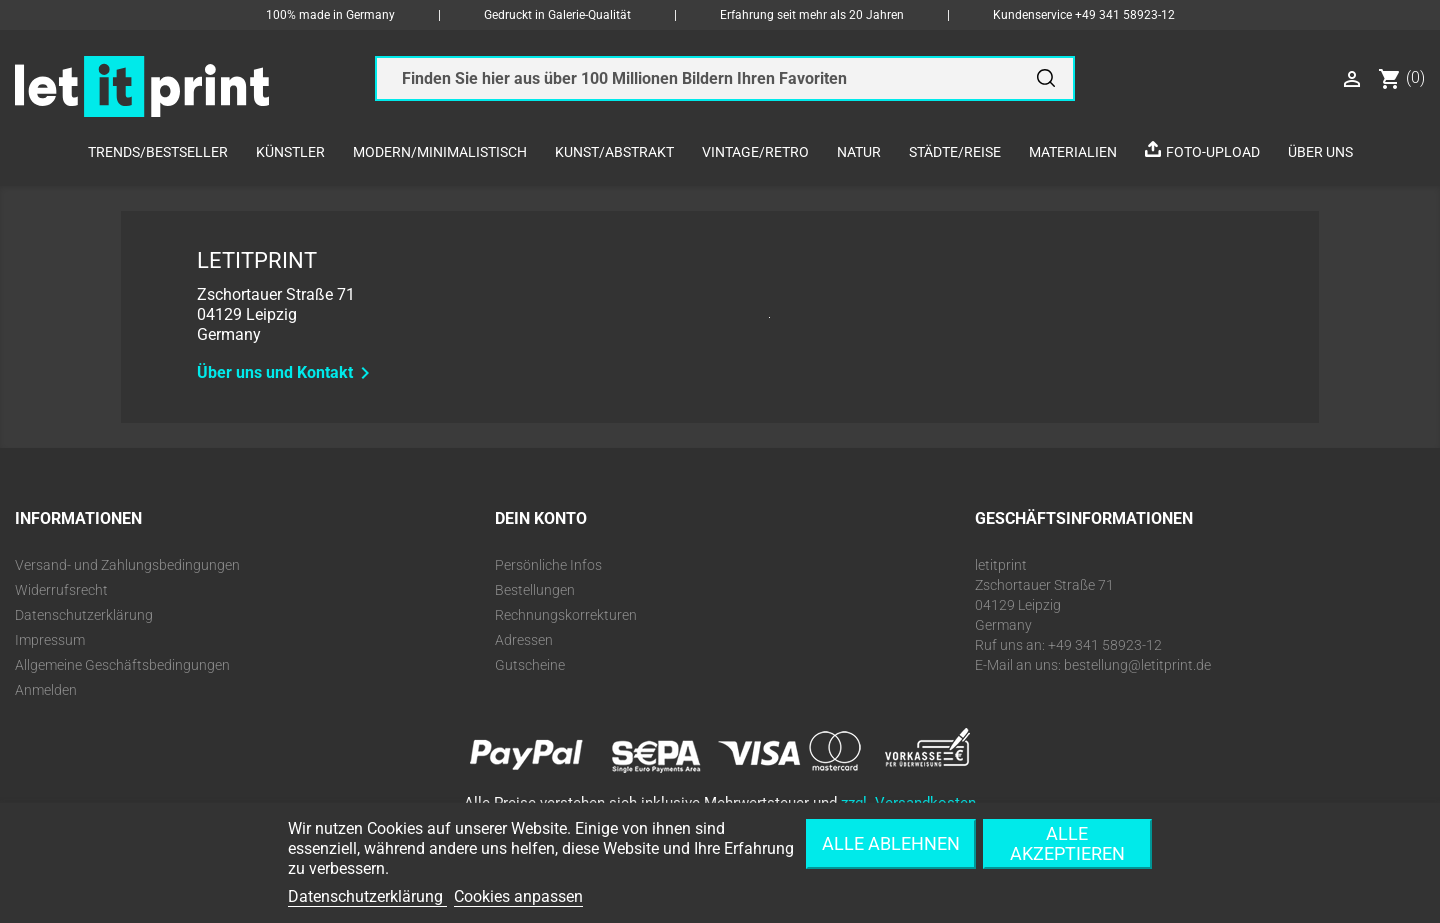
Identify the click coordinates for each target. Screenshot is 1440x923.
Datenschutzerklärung (84, 615)
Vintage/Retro (755, 152)
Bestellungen (535, 590)
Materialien (1073, 152)
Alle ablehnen (891, 843)
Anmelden (46, 690)
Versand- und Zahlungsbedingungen (127, 565)
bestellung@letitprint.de (1137, 665)
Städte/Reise (955, 152)
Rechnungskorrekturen (566, 615)
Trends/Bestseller (158, 152)
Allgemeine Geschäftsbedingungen (122, 665)
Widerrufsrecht (61, 590)
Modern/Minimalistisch (440, 152)
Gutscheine (530, 665)
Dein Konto (541, 518)
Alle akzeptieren (1067, 843)
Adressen (524, 640)
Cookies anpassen (518, 896)
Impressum (50, 640)
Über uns (1320, 152)
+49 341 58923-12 (1125, 15)
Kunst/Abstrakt (614, 152)
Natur (859, 152)
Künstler (290, 152)
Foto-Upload (1213, 152)
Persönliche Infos (548, 565)
